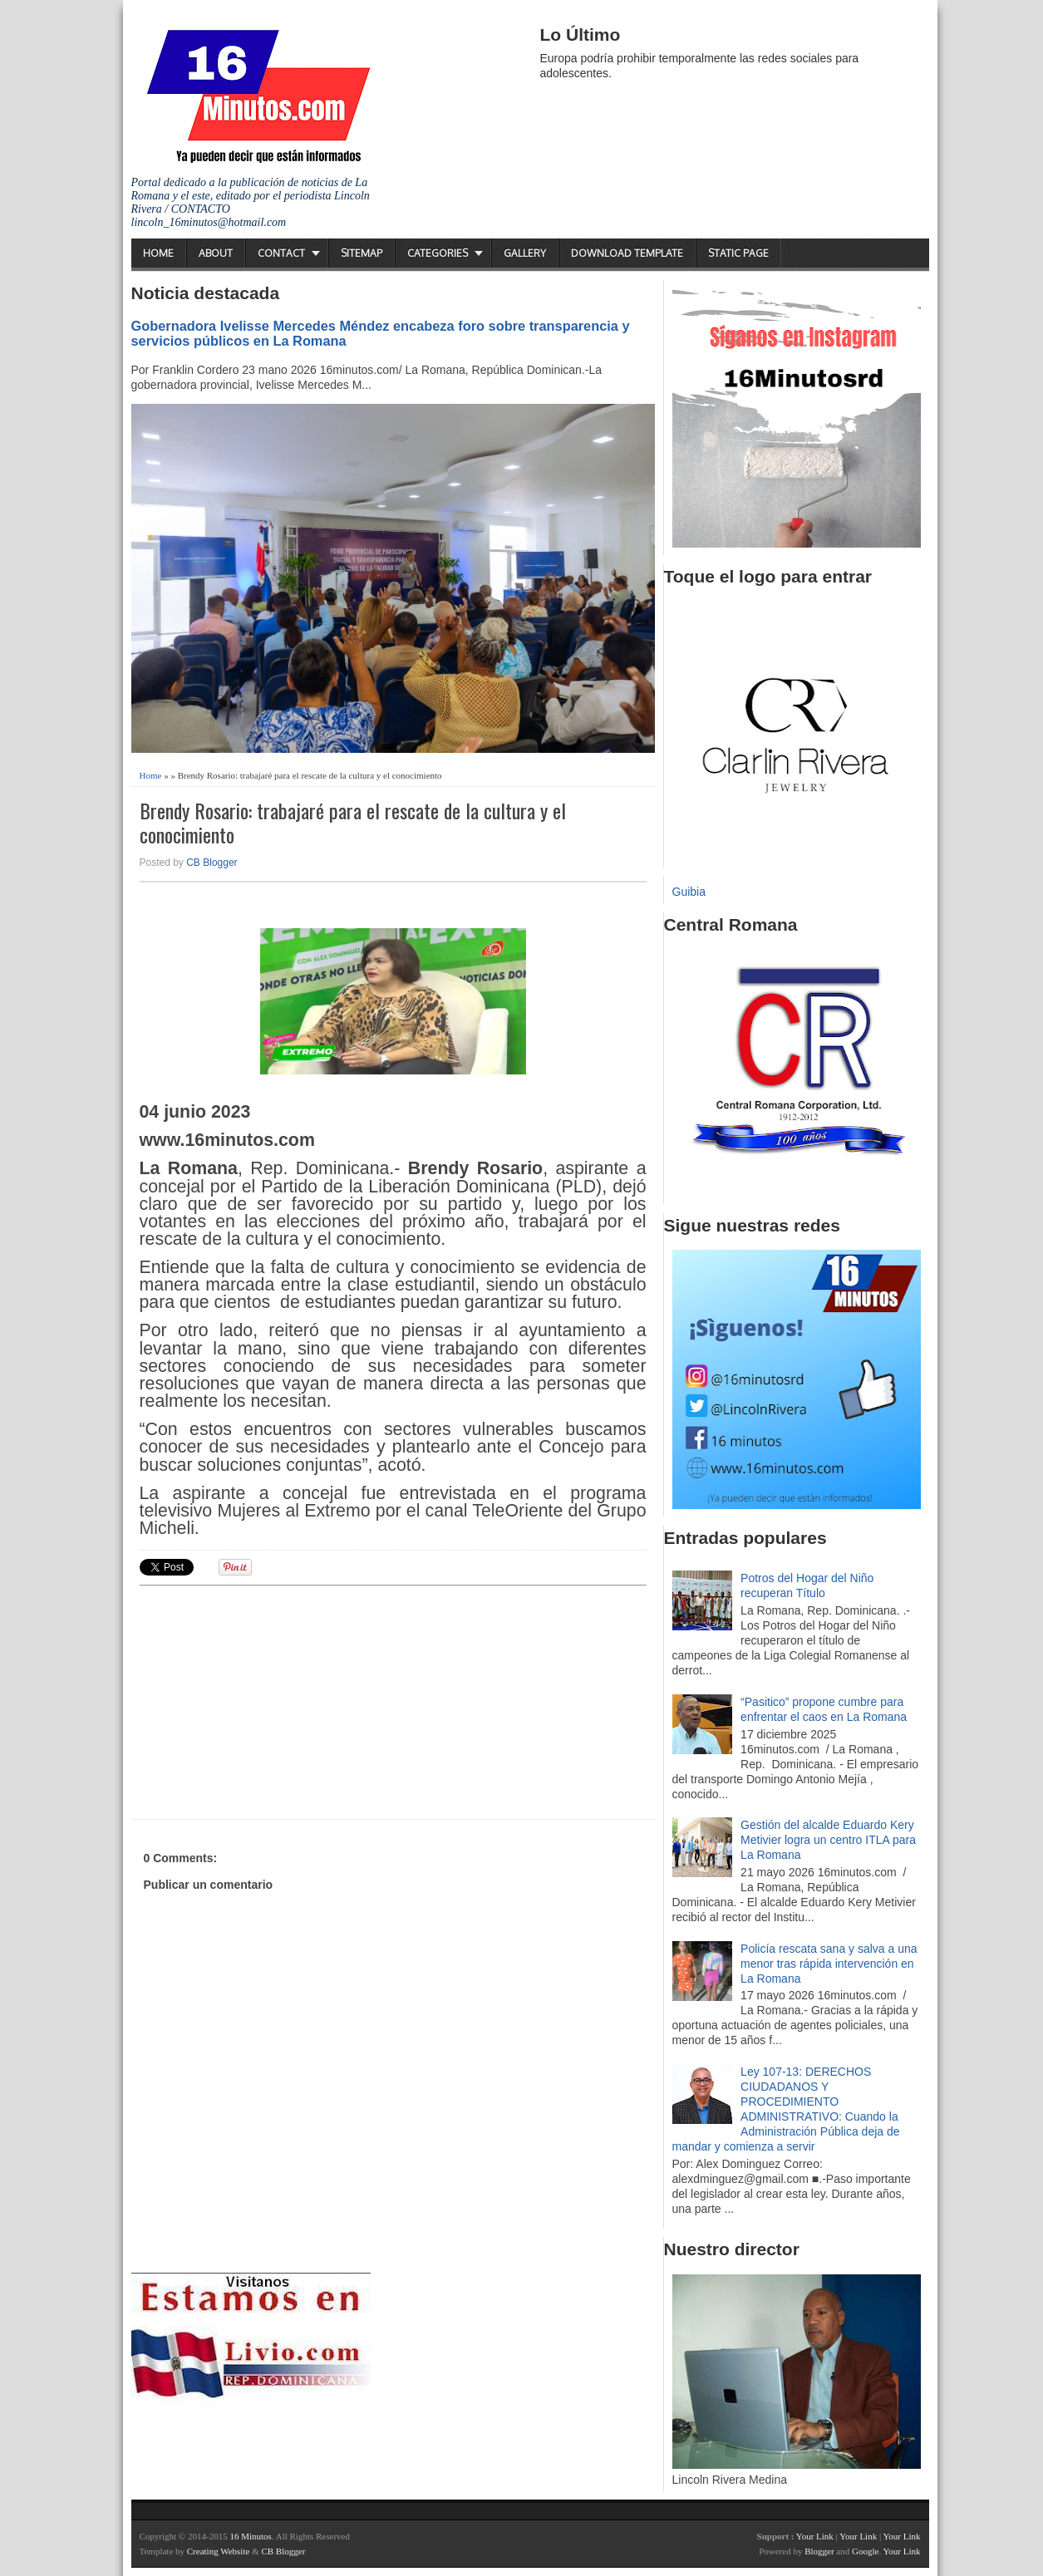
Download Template (627, 253)
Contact (281, 253)
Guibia (689, 891)
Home (158, 253)
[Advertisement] (268, 1700)
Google (865, 2551)
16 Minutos (250, 2536)
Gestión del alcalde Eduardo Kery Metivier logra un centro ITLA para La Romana (828, 1839)
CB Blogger (211, 862)
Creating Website (218, 2551)
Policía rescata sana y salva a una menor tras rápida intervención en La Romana (828, 1963)
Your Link (815, 2536)
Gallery (525, 253)
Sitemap (361, 253)
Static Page (738, 253)
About (216, 253)
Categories (437, 253)
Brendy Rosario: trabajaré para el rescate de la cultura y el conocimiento (353, 823)
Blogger (819, 2551)
